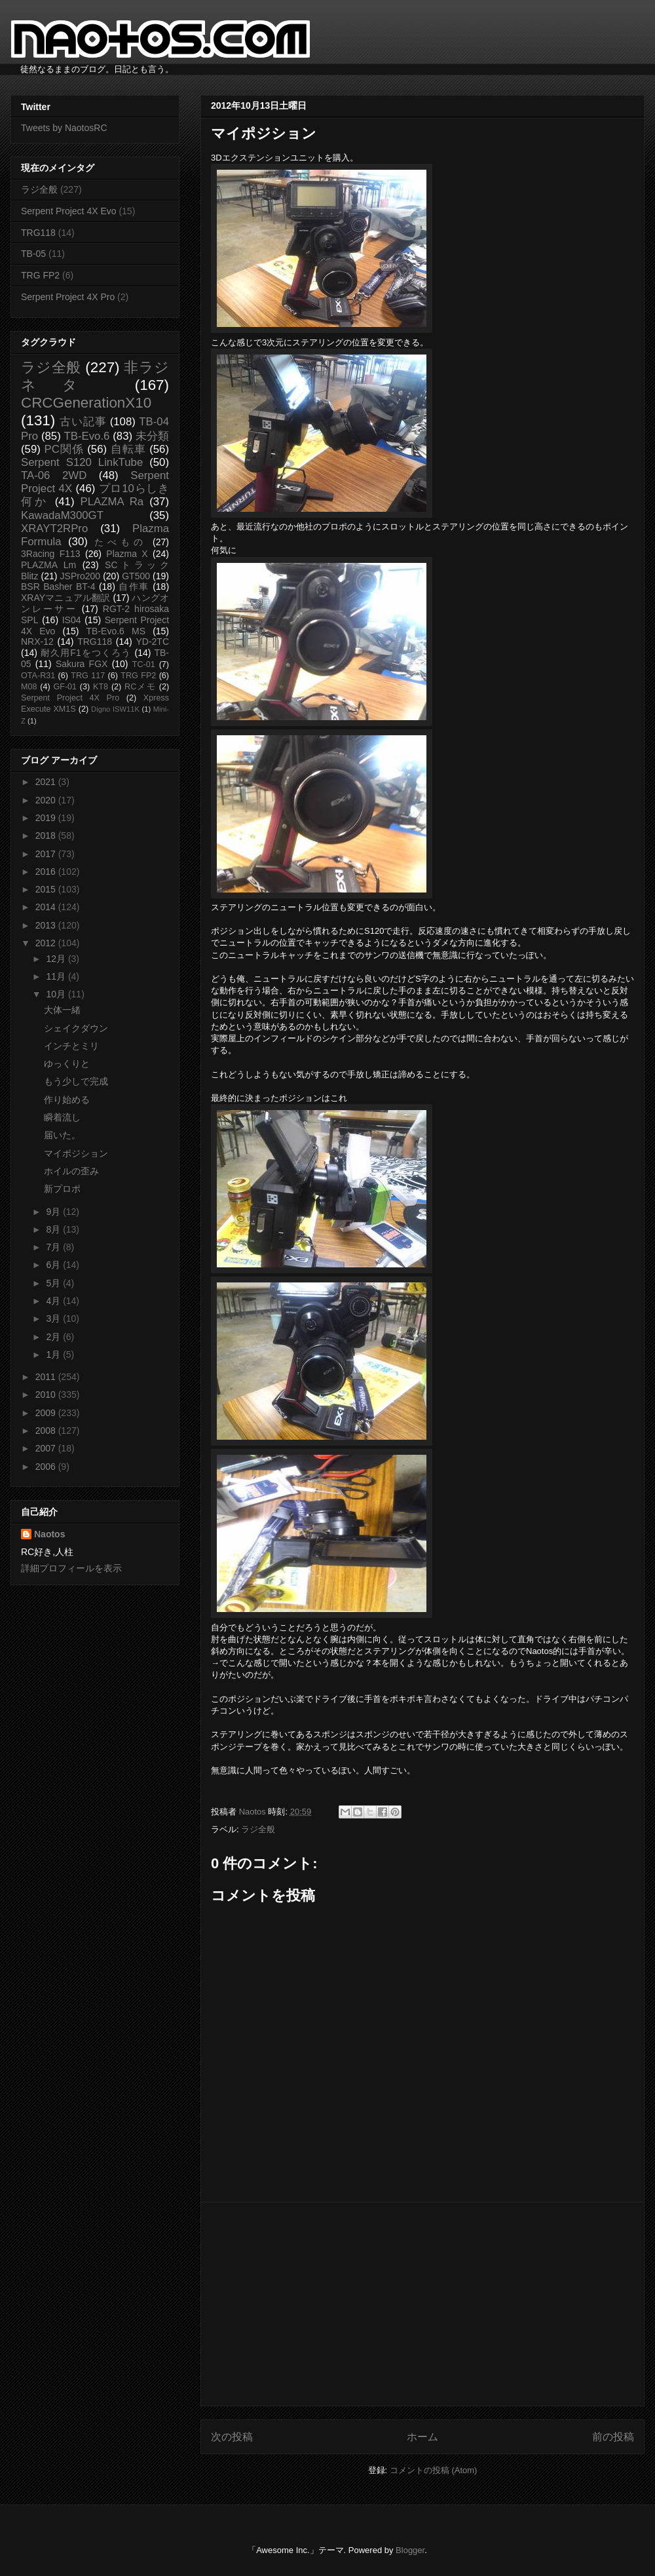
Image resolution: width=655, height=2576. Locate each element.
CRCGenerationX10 (86, 402)
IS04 (71, 620)
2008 (46, 1430)
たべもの (120, 542)
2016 (46, 871)
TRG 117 (88, 675)
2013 (46, 925)
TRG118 (38, 232)
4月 (54, 1301)
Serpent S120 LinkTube (82, 462)
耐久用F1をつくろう (86, 652)
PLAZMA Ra (112, 501)
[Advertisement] (422, 2304)
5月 (54, 1283)
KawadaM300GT (62, 515)
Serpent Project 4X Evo (69, 211)
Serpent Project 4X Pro (68, 297)
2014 (46, 907)
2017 (46, 854)
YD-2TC (152, 641)
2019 (46, 818)
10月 (56, 994)
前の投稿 (613, 2436)
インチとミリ (71, 1046)
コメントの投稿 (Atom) (433, 2470)
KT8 (100, 686)
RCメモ (140, 686)
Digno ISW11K (115, 709)
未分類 (152, 436)
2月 (54, 1337)
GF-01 (65, 686)
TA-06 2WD (53, 475)
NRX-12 (37, 641)
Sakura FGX (81, 664)
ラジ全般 (258, 1829)
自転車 (128, 449)
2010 (46, 1394)
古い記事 (83, 421)
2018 (46, 835)
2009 (46, 1413)
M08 (29, 686)
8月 (54, 1229)
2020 (46, 800)
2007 (46, 1448)
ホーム (422, 2436)
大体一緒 (62, 1010)
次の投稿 (232, 2436)
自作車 (134, 586)
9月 (54, 1211)
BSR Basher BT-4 (58, 586)
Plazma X (126, 553)
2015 (46, 889)
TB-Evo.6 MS (115, 631)
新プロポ (62, 1188)
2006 (46, 1466)
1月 (54, 1354)
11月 (56, 976)
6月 (54, 1264)
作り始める (67, 1099)
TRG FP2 (40, 275)
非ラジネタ (95, 376)
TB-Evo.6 (87, 436)
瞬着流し (62, 1117)
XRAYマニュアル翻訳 (65, 597)
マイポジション (76, 1153)
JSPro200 (80, 576)
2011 (46, 1377)
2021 (46, 782)
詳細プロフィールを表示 (71, 1568)
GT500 (136, 576)
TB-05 (33, 253)
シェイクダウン (76, 1028)
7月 (54, 1247)
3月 (54, 1318)
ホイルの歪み (71, 1171)
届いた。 (62, 1135)
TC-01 (143, 664)
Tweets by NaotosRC (64, 128)
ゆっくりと (67, 1063)
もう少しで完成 (76, 1081)
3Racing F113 (51, 553)
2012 (46, 943)
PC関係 (63, 449)
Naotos (49, 1534)
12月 (56, 958)
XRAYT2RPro (54, 528)
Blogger (410, 2550)
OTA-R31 (38, 675)
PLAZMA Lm (48, 565)
